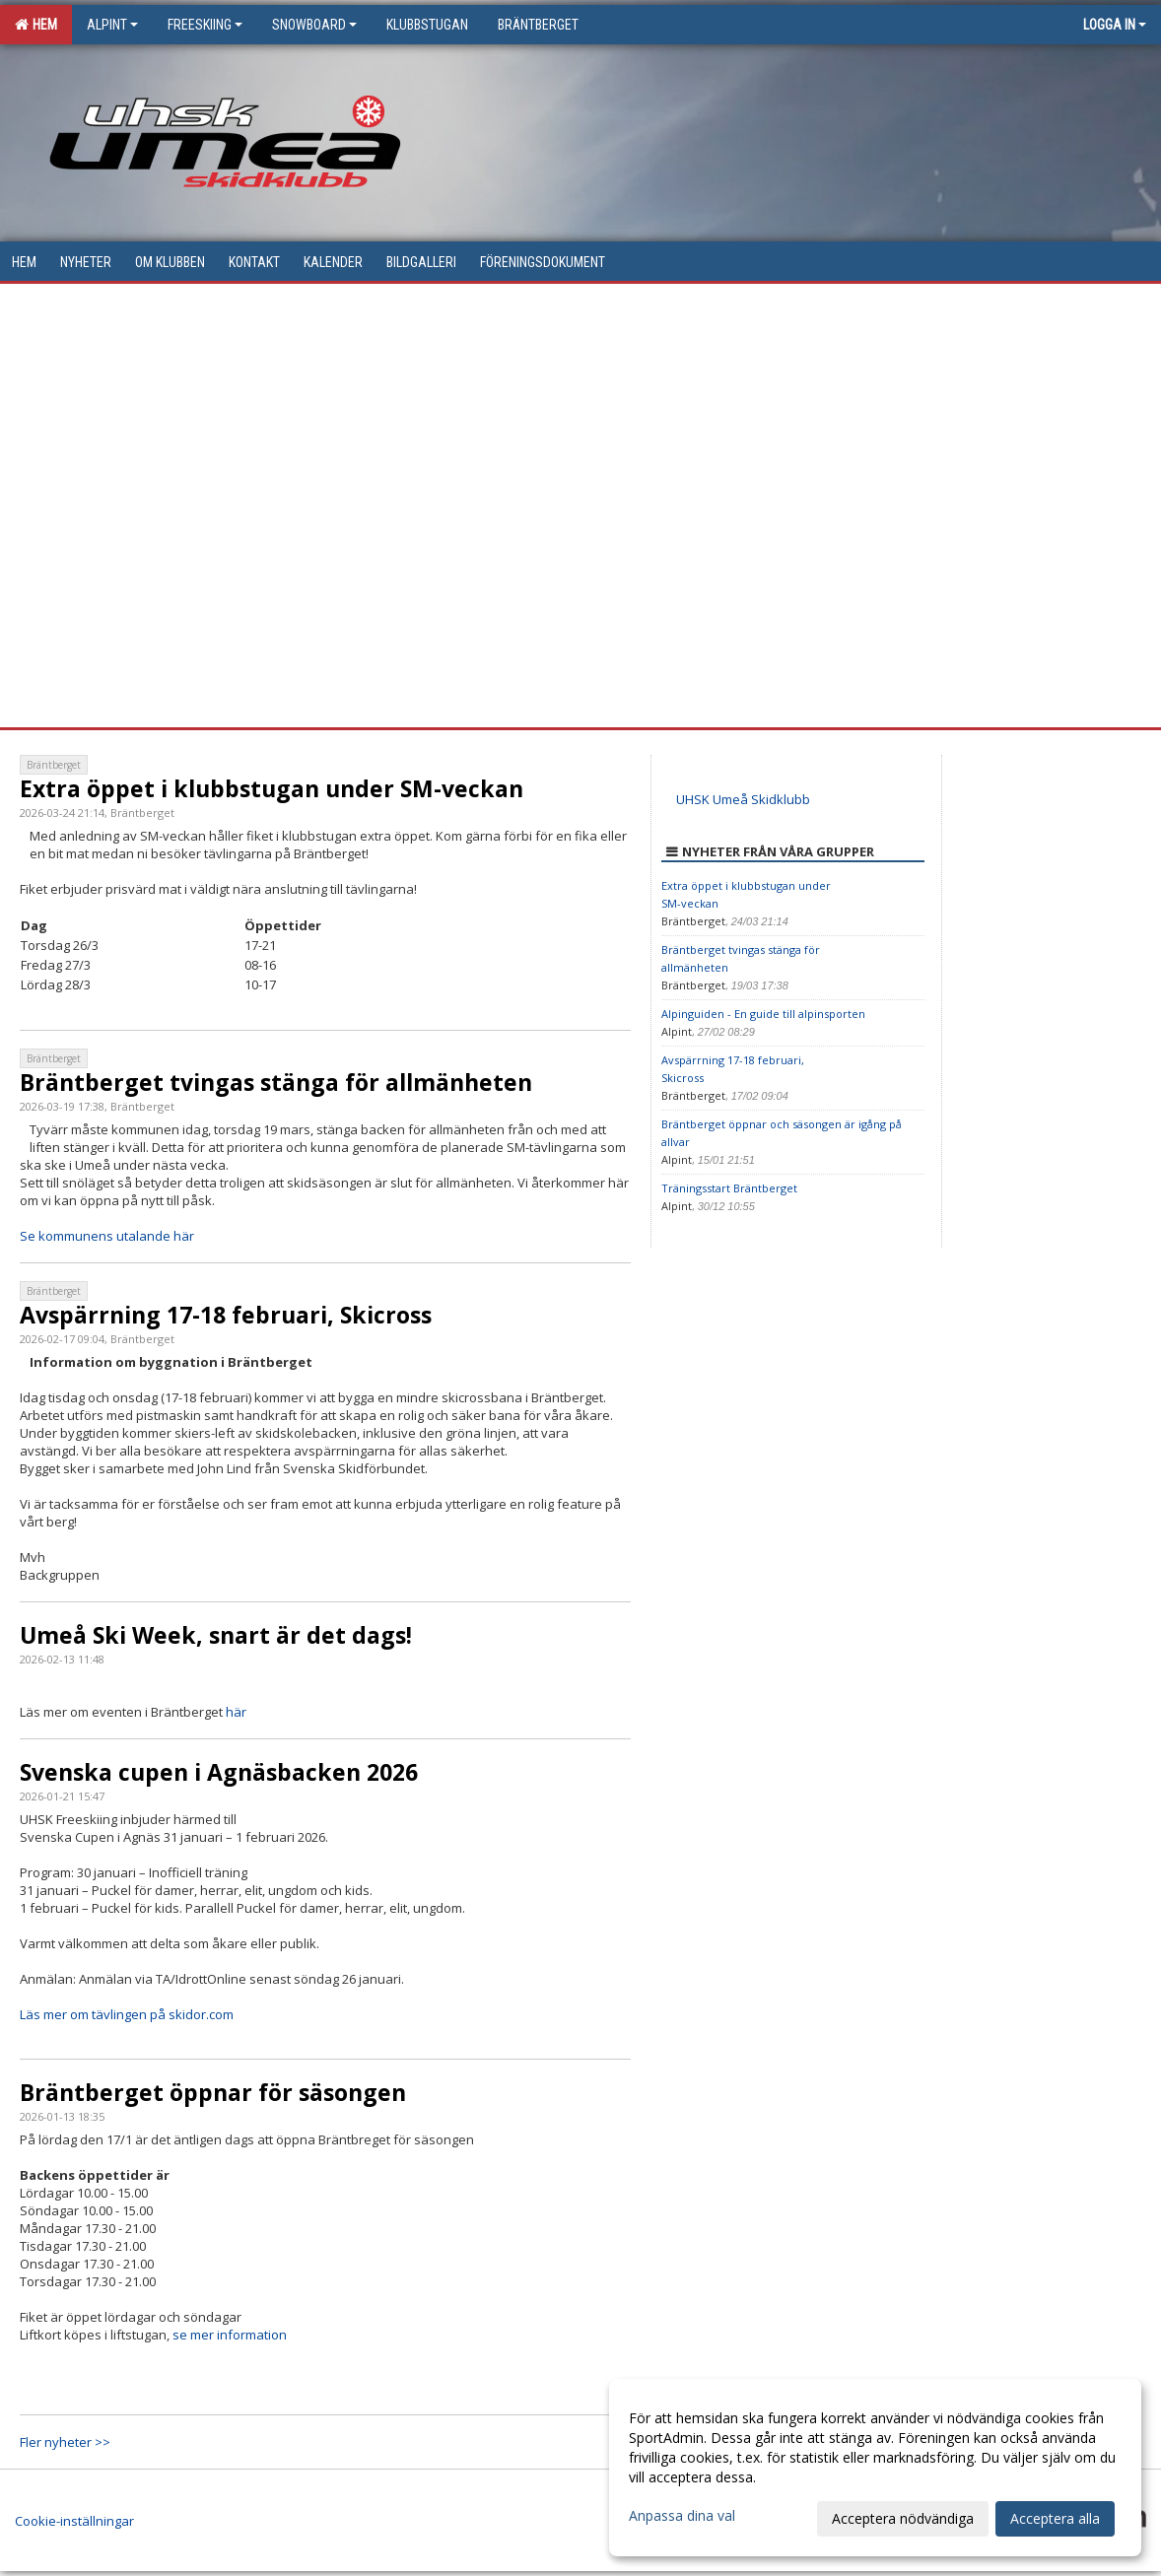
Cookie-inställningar (74, 2521)
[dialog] (875, 2467)
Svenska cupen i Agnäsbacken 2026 (219, 1772)
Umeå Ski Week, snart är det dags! (216, 1635)
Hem (36, 25)
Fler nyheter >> (65, 2442)
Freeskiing (205, 25)
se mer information (229, 2334)
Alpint (112, 25)
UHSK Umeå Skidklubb (743, 799)
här (236, 1712)
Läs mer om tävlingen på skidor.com (127, 2014)
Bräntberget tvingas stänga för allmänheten (276, 1082)
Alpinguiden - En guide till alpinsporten (763, 1013)
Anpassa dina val (682, 2516)
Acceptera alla (1055, 2518)
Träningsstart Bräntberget (729, 1188)
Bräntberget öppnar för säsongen (213, 2092)
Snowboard (314, 25)
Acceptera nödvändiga (903, 2518)
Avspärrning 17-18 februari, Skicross (226, 1314)
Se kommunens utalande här (107, 1236)
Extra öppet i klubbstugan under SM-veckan (271, 788)
